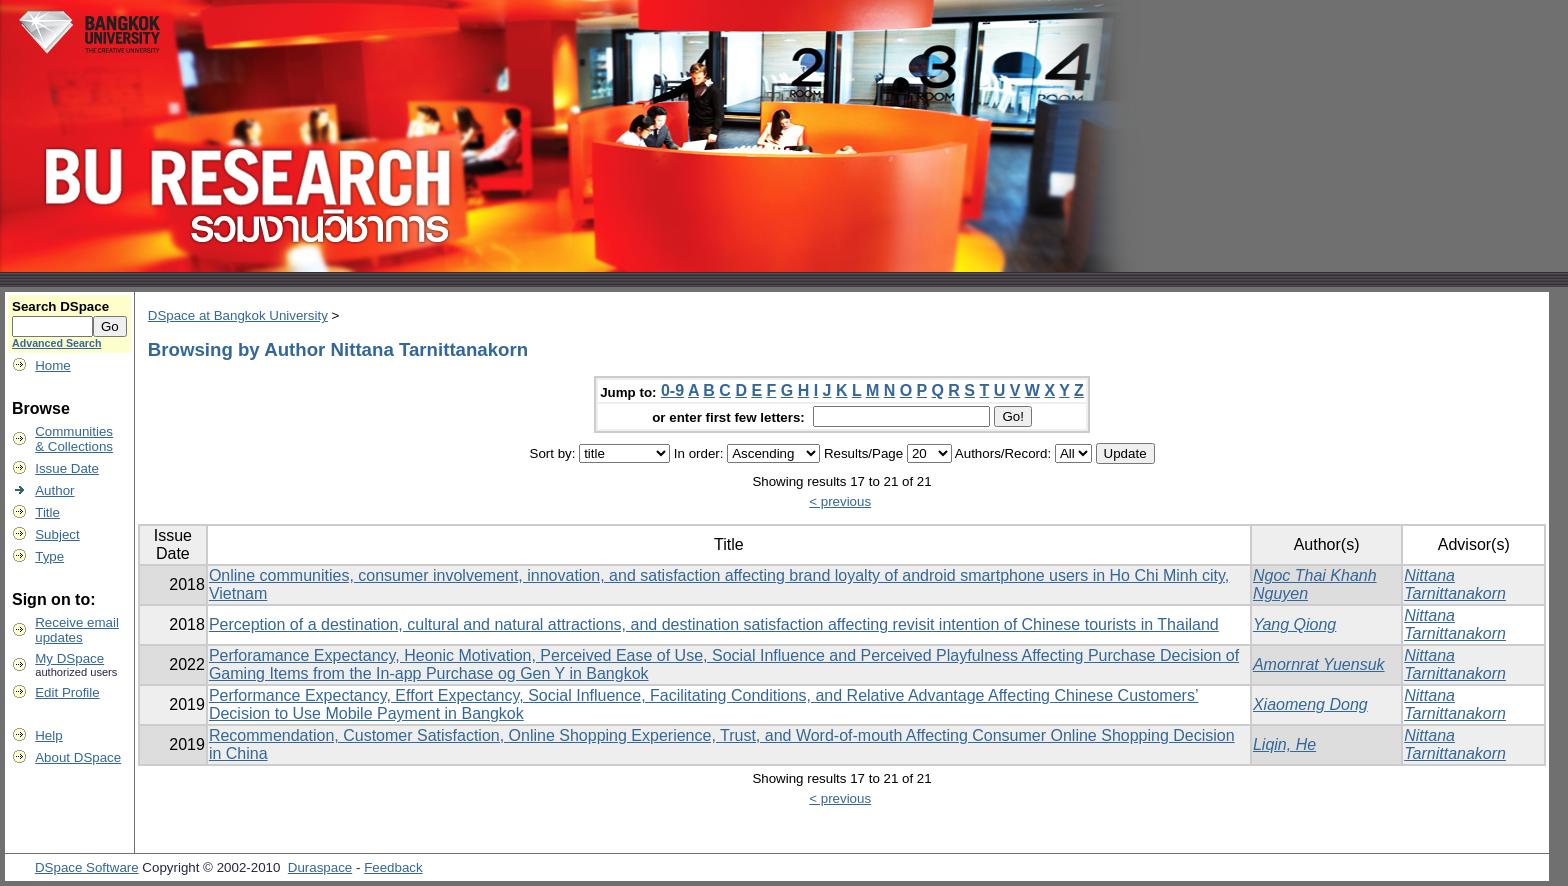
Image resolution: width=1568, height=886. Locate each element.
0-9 (672, 390)
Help (48, 735)
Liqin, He (1284, 744)
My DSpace (69, 658)
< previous (840, 501)
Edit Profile (67, 692)
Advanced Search (56, 343)
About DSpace (78, 757)
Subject (57, 534)
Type (49, 556)
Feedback (393, 867)
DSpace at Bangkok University (238, 315)
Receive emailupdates (77, 630)
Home (53, 365)
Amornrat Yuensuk (1319, 664)
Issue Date (67, 468)
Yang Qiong (1294, 624)
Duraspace (320, 867)
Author (54, 490)
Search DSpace (60, 306)
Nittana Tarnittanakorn (1455, 584)
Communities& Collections (74, 439)
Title (47, 512)
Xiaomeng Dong (1310, 704)
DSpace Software (87, 867)
